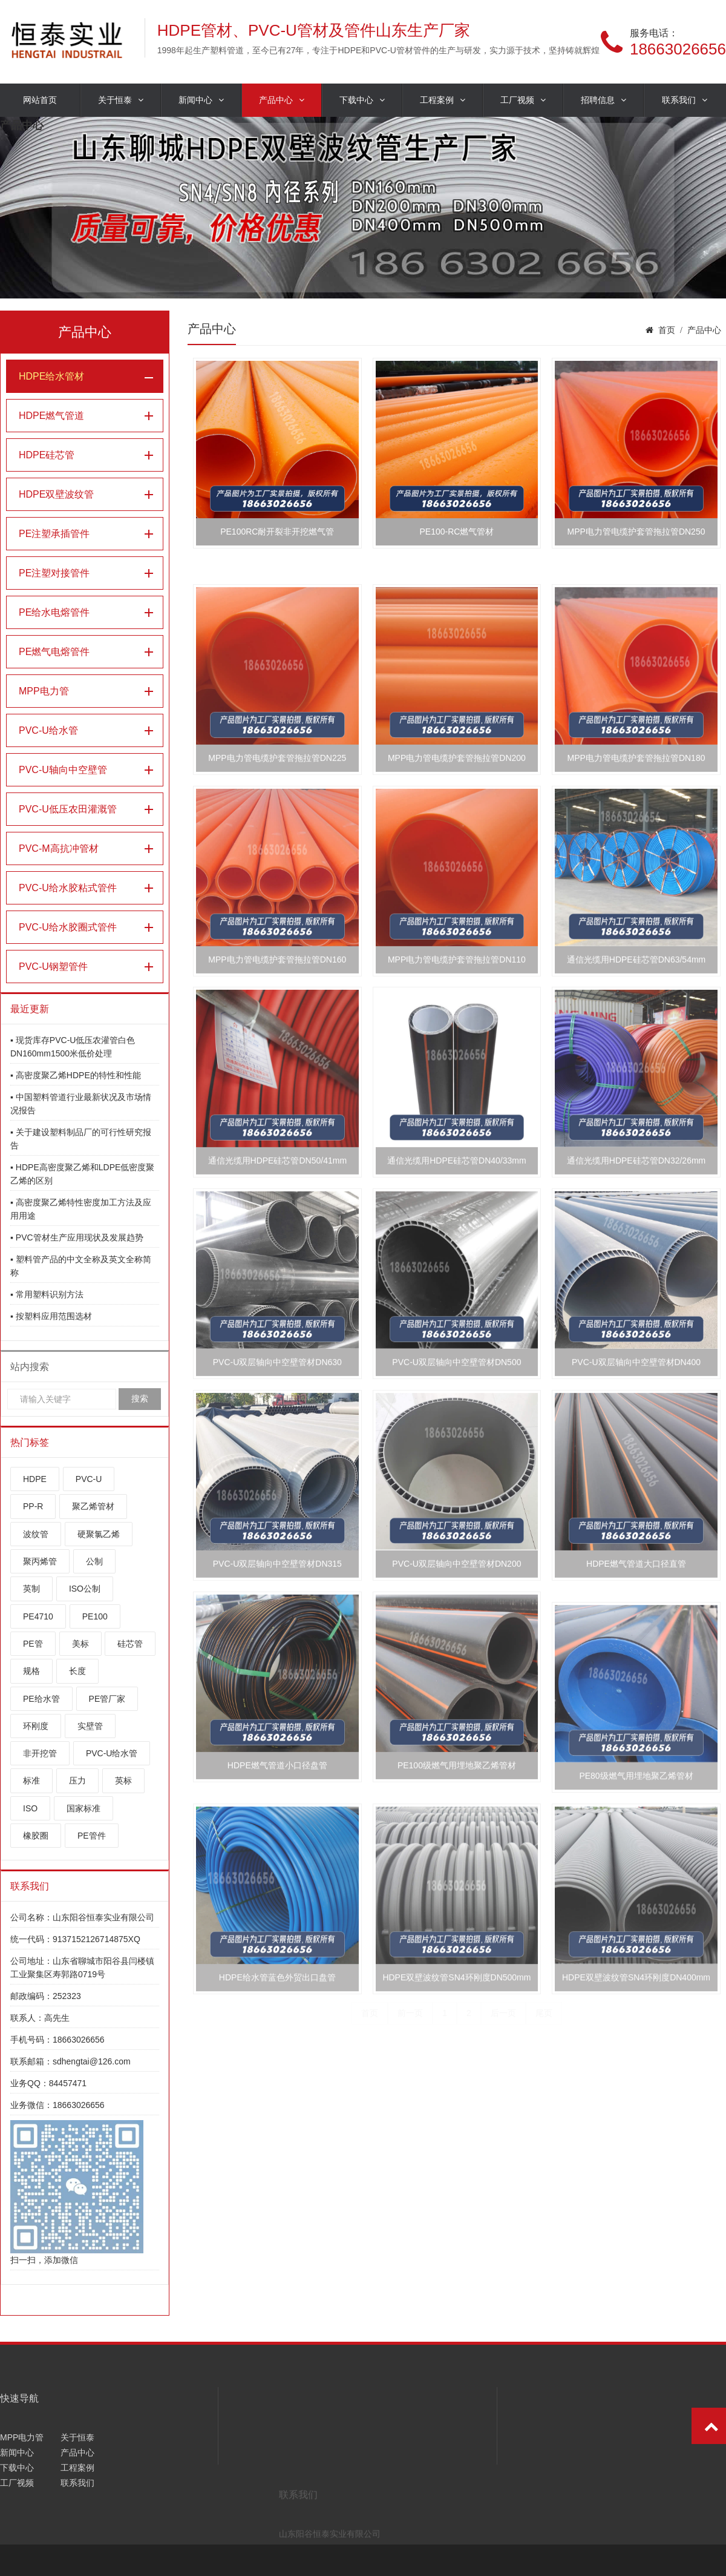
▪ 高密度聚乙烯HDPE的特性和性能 (75, 1075)
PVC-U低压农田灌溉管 (68, 809)
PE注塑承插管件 (54, 534)
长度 (77, 1671)
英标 (123, 1780)
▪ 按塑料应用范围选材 (51, 1316)
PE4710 (38, 1616)
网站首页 (40, 100)
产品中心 (281, 100)
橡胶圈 (35, 1835)
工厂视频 (523, 100)
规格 (31, 1671)
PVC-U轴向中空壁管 (63, 770)
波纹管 (35, 1534)
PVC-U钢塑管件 (53, 966)
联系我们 (684, 100)
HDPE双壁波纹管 (56, 494)
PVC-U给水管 (48, 730)
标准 (31, 1780)
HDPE (35, 1479)
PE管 (33, 1644)
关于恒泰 (120, 100)
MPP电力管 (44, 691)
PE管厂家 (107, 1699)
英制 (31, 1588)
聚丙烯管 (40, 1561)
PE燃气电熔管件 (54, 652)
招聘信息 (603, 100)
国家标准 (83, 1808)
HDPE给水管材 (51, 376)
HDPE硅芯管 (46, 455)
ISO (30, 1808)
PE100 (95, 1616)
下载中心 (362, 100)
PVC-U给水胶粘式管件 (68, 888)
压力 (77, 1780)
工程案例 (442, 100)
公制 (94, 1561)
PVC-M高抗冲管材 (59, 848)
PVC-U (89, 1479)
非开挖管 (40, 1753)
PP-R (33, 1506)
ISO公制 (84, 1588)
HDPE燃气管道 (51, 415)
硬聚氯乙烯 (98, 1534)
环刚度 (35, 1726)
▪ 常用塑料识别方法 (46, 1294)
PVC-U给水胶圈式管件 (68, 927)
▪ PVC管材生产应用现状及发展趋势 (76, 1237)
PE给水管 (41, 1699)
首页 (666, 330)
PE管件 (91, 1835)
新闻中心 (201, 100)
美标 (80, 1644)
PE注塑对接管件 (54, 573)
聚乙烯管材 (93, 1506)
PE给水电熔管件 (54, 612)
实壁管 (90, 1726)
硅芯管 (130, 1644)
